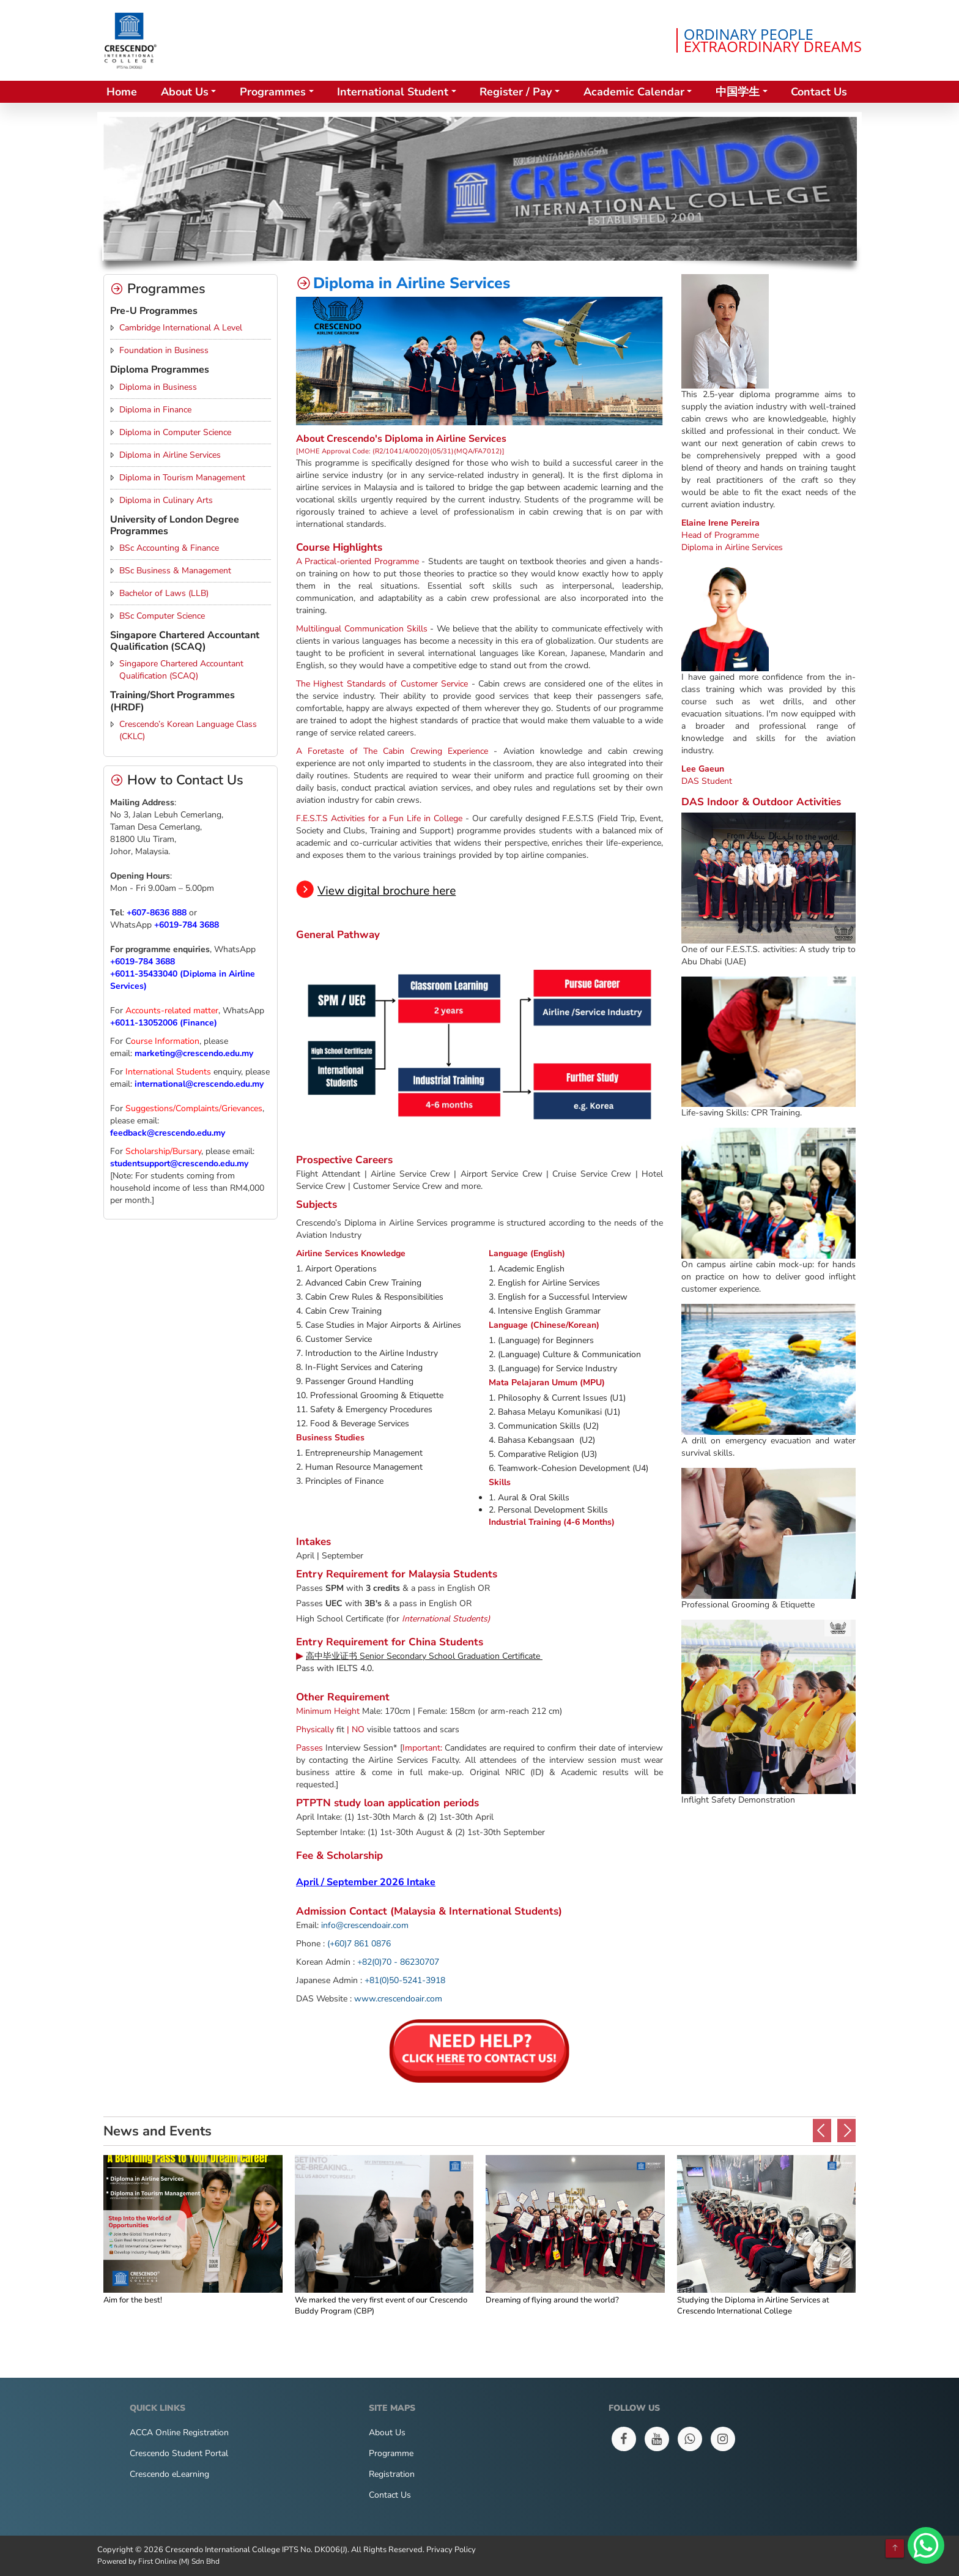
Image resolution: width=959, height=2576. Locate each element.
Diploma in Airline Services (170, 455)
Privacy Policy (451, 2549)
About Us (185, 92)
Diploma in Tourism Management (182, 477)
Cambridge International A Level (180, 327)
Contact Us (819, 92)
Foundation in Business (164, 350)
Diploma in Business (158, 387)
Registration (392, 2474)
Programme (391, 2453)
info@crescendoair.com (365, 1925)
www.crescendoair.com (398, 1999)
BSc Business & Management (175, 570)
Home (121, 92)
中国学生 (738, 92)
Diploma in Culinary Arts (166, 500)
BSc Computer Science (162, 616)
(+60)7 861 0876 (359, 1943)
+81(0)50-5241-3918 (405, 1980)
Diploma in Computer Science (175, 432)
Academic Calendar (633, 92)
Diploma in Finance (155, 409)
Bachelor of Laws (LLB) (164, 593)
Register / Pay (516, 92)
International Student (392, 92)
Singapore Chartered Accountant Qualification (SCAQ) (181, 670)
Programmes (273, 92)
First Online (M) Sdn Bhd (179, 2561)
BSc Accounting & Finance (169, 548)
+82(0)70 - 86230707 (398, 1962)
